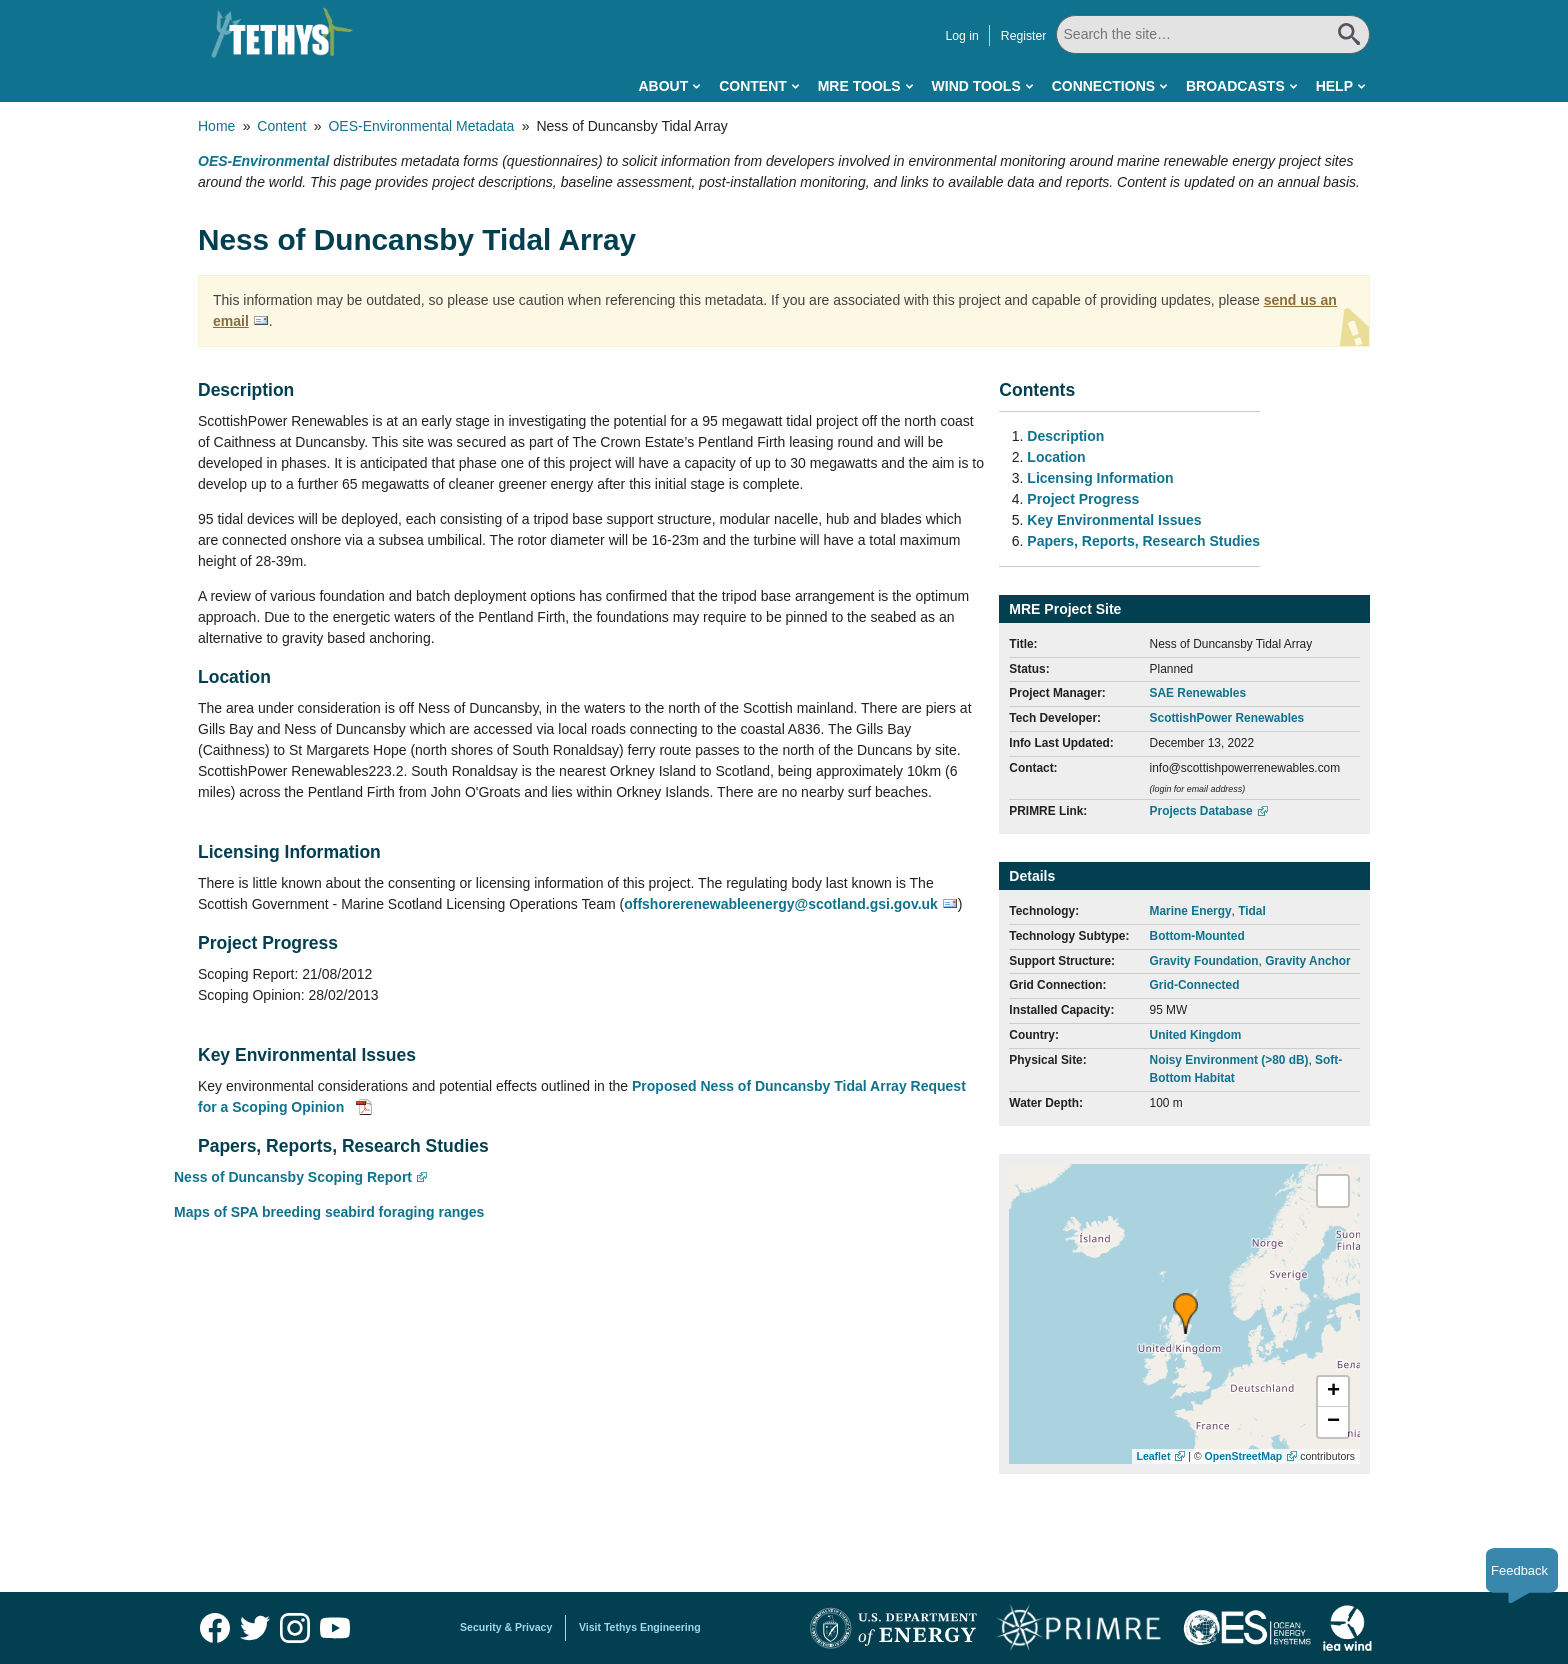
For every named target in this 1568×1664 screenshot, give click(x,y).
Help (1334, 86)
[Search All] (1213, 34)
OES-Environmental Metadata (421, 126)
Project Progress (1083, 499)
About (663, 86)
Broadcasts (1235, 86)
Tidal (1252, 911)
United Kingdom (1196, 1035)
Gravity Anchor (1307, 961)
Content (753, 86)
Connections (1103, 86)
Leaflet (1154, 1456)
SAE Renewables (1198, 693)
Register (1024, 36)
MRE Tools (859, 86)
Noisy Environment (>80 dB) (1229, 1060)
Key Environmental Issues (1114, 520)
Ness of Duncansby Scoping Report (293, 1177)
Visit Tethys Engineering (640, 1627)
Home (216, 126)
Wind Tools (976, 86)
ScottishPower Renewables (1227, 718)
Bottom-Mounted (1197, 936)
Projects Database (1201, 811)
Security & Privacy (506, 1627)
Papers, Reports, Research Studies (1143, 541)
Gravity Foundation (1204, 961)
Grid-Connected (1195, 985)
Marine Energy (1191, 911)
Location (1056, 457)
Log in (961, 36)
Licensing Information (1100, 478)
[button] (1185, 1313)
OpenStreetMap (1244, 1456)
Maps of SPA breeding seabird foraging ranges (329, 1212)
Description (1065, 436)
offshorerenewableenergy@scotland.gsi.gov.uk (781, 904)
